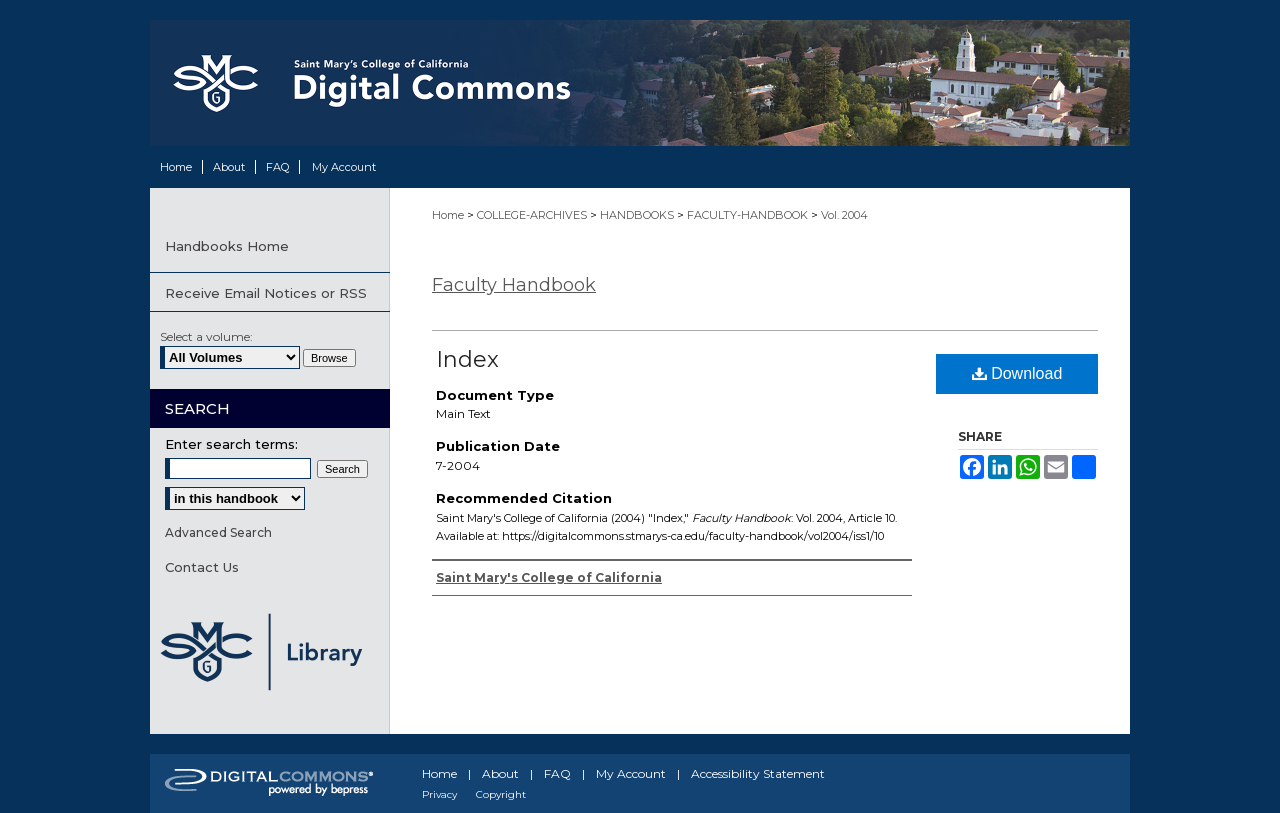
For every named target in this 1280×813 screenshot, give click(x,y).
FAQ (557, 773)
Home (449, 215)
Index (467, 359)
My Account (631, 773)
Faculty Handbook (514, 285)
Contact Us (202, 567)
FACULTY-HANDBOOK (749, 215)
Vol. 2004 (844, 215)
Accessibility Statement (758, 773)
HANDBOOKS (638, 215)
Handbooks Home (227, 246)
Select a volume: (206, 336)
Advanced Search (218, 532)
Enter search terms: (231, 444)
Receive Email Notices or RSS (266, 293)
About (500, 773)
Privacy (439, 794)
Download (1017, 373)
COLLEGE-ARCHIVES (533, 215)
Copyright (501, 794)
